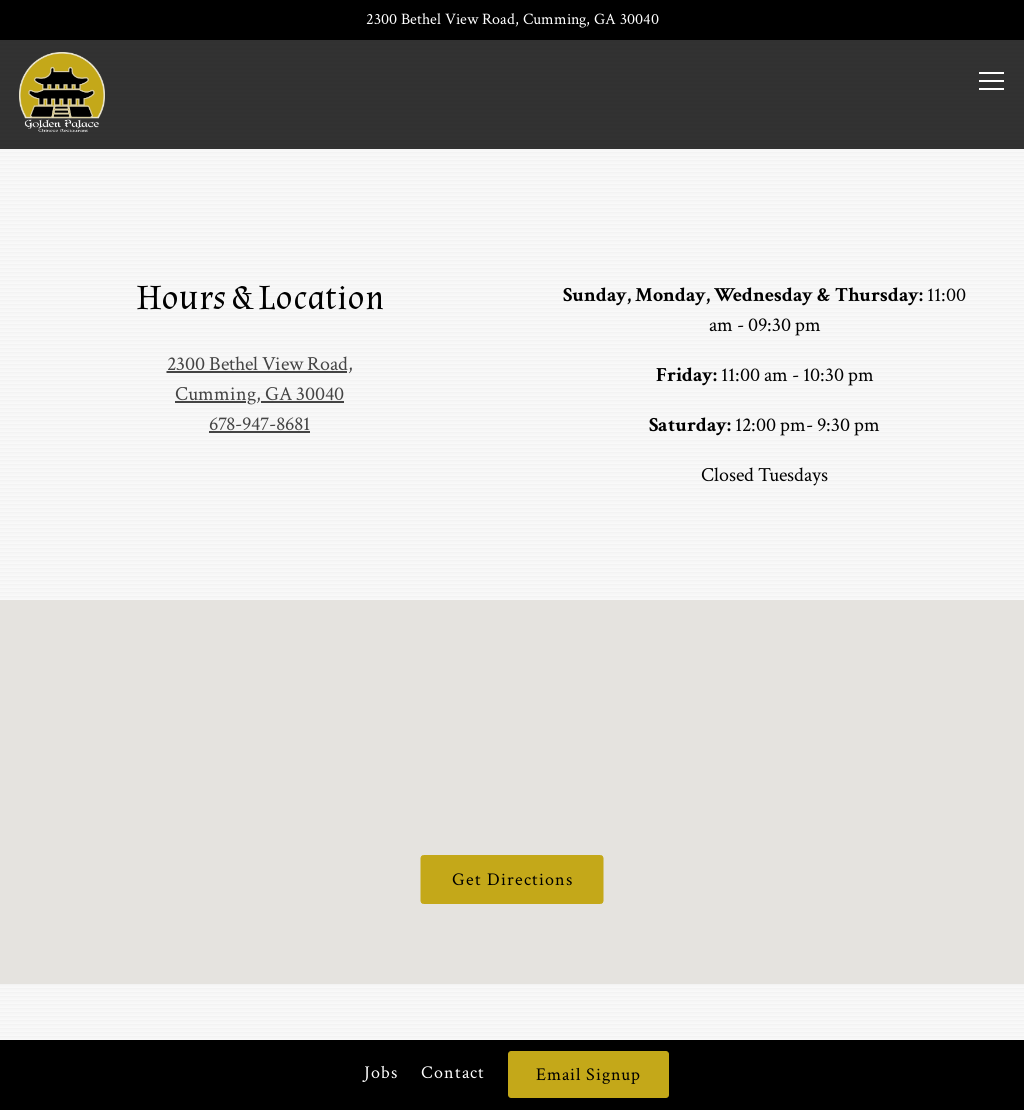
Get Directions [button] (512, 879)
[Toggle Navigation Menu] (992, 81)
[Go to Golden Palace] (512, 20)
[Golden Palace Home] (62, 90)
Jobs (381, 1072)
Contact (453, 1072)
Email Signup (588, 1074)
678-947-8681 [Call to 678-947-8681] (259, 424)
